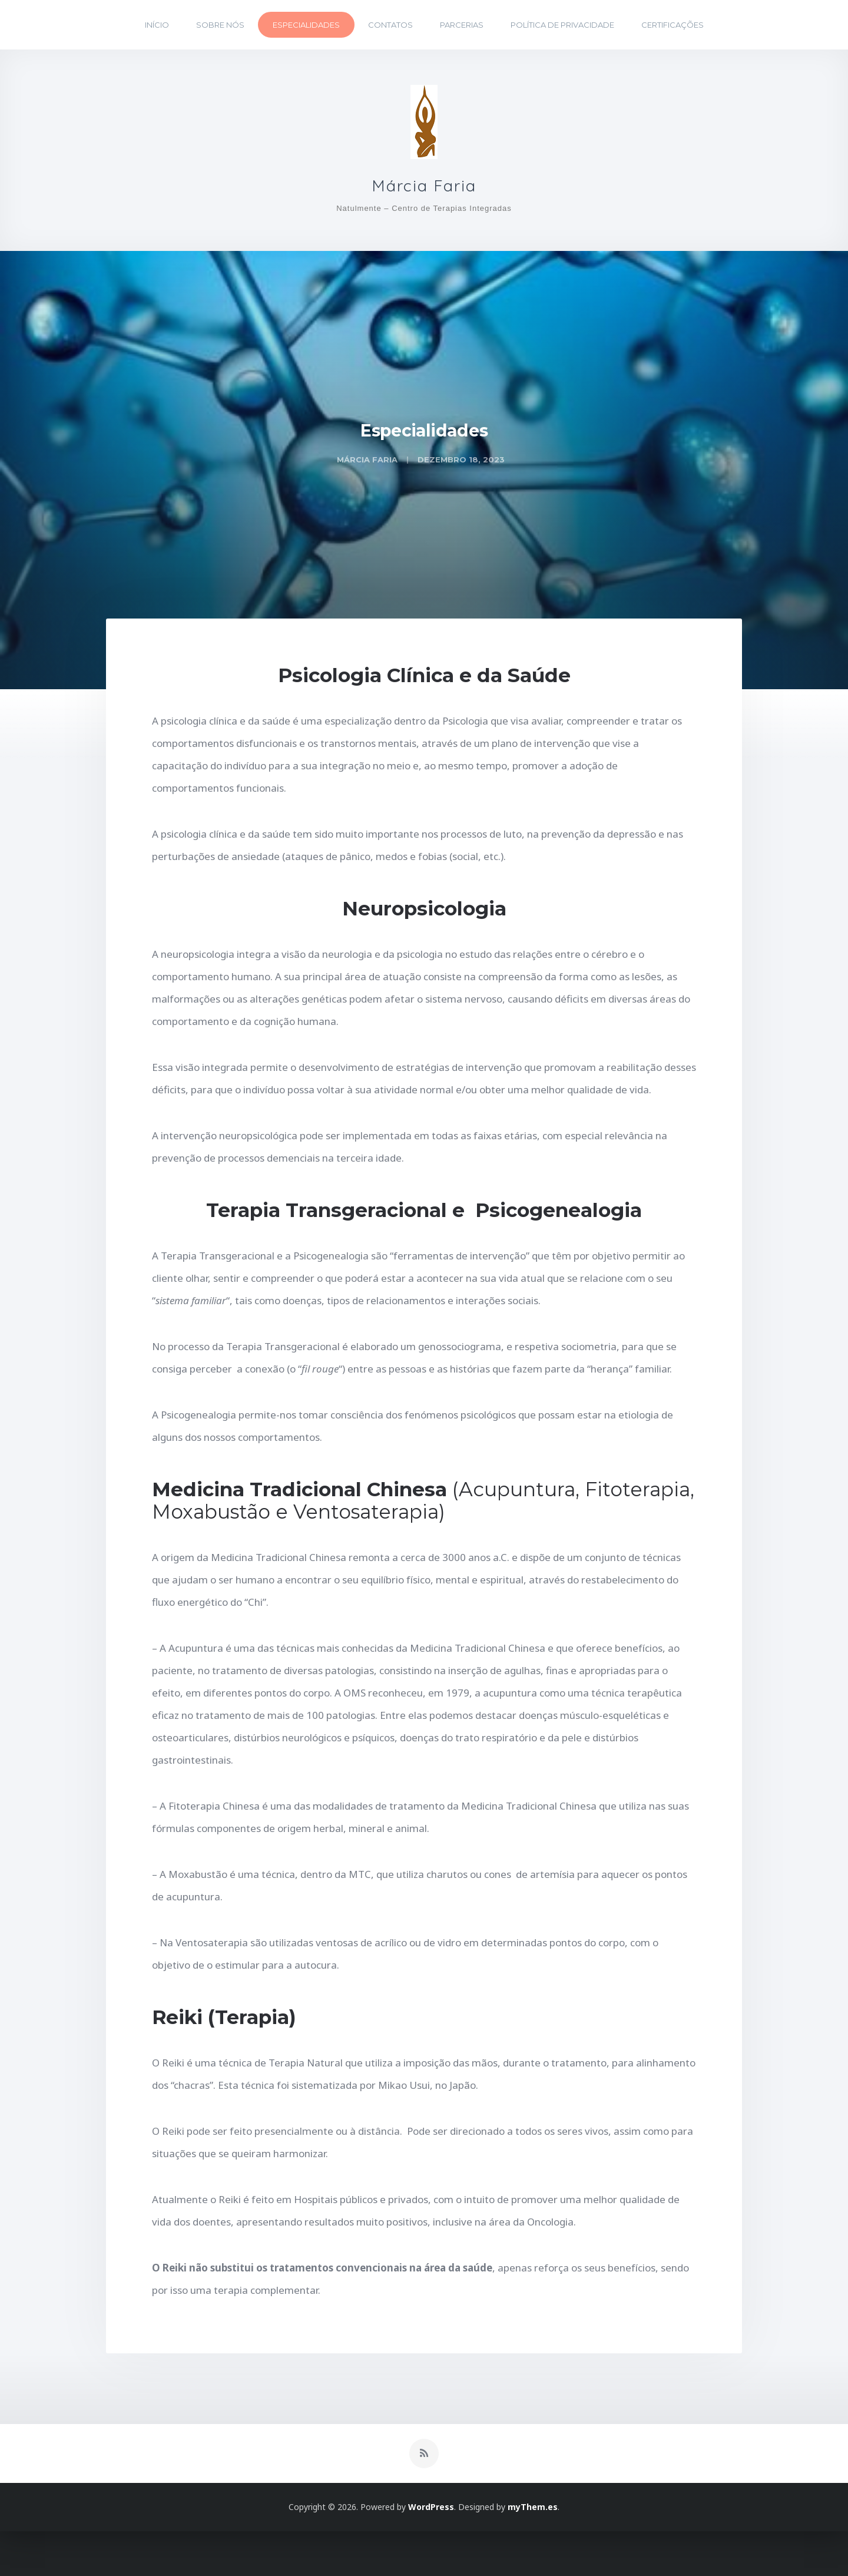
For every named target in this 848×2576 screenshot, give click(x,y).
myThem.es (533, 2551)
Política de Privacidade (562, 24)
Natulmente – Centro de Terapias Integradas (424, 217)
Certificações (672, 24)
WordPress (431, 2551)
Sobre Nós (220, 24)
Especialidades (306, 24)
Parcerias (461, 24)
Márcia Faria (424, 191)
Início (157, 24)
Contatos (390, 24)
